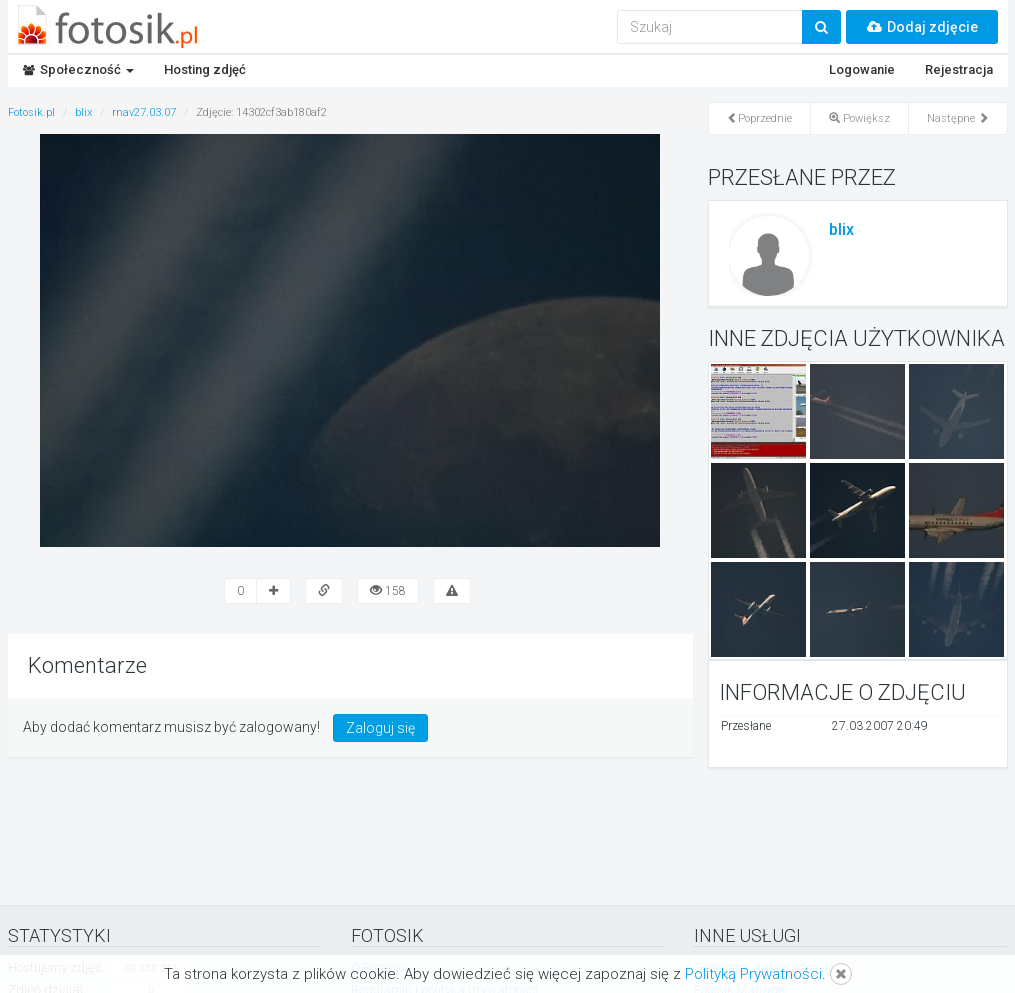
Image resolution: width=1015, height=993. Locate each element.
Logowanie (862, 69)
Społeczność (78, 69)
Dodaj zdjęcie (922, 27)
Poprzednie (759, 118)
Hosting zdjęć (205, 69)
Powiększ (859, 118)
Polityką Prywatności (753, 974)
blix (841, 229)
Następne (958, 118)
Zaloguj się (380, 728)
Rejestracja (959, 69)
